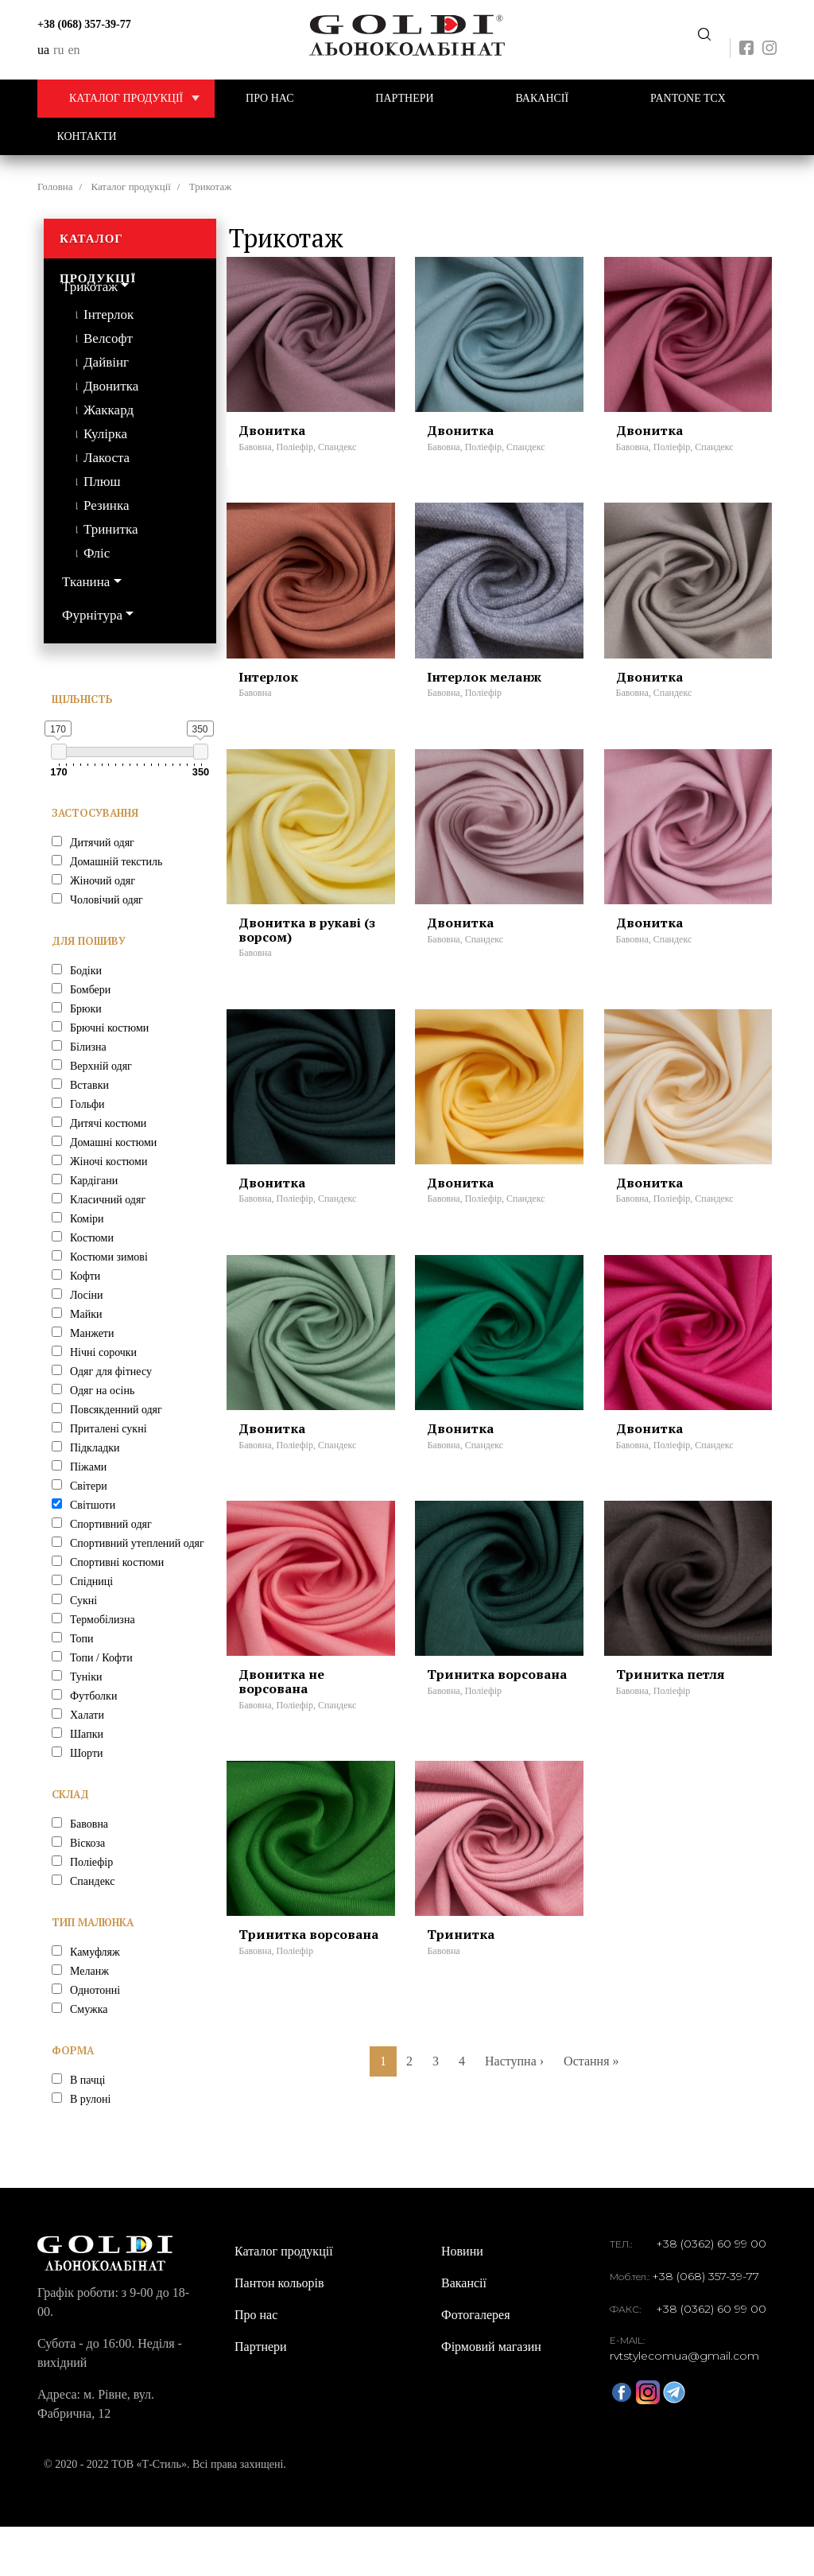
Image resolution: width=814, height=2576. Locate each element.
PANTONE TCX (688, 98)
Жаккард (108, 410)
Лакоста (106, 457)
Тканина (86, 581)
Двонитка (110, 386)
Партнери (404, 98)
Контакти (87, 136)
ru (58, 49)
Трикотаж (90, 286)
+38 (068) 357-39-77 (84, 24)
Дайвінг (106, 362)
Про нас (270, 98)
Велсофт (108, 338)
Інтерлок (108, 314)
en (73, 49)
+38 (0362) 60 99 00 (711, 2293)
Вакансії (541, 98)
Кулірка (105, 433)
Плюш (102, 481)
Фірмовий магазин (491, 2396)
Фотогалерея (475, 2364)
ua (43, 49)
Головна (55, 186)
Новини (462, 2300)
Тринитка (110, 529)
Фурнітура (92, 615)
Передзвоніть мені (704, 35)
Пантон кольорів (279, 2332)
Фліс (96, 553)
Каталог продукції (142, 99)
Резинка (106, 505)
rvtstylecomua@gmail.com (684, 2405)
